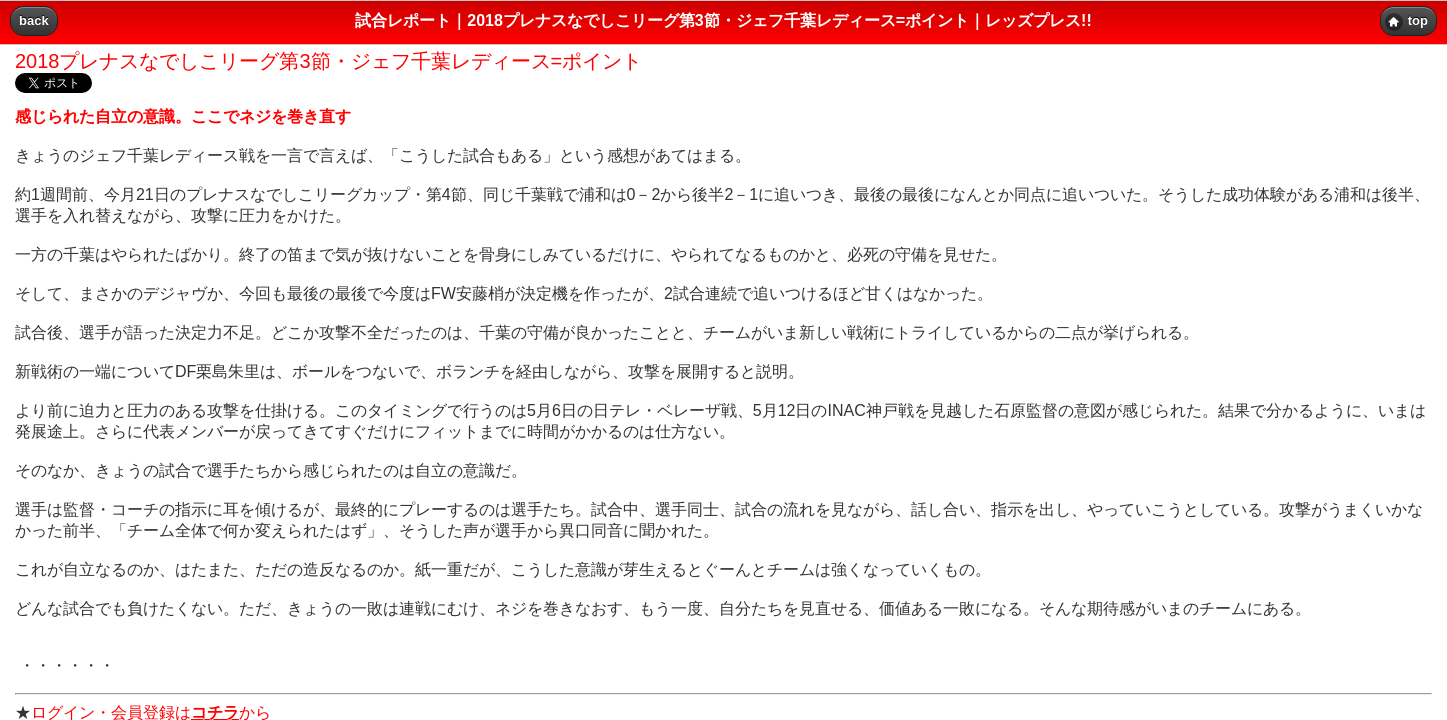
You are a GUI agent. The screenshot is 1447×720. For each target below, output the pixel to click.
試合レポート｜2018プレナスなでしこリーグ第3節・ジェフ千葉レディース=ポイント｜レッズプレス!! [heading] (723, 20)
